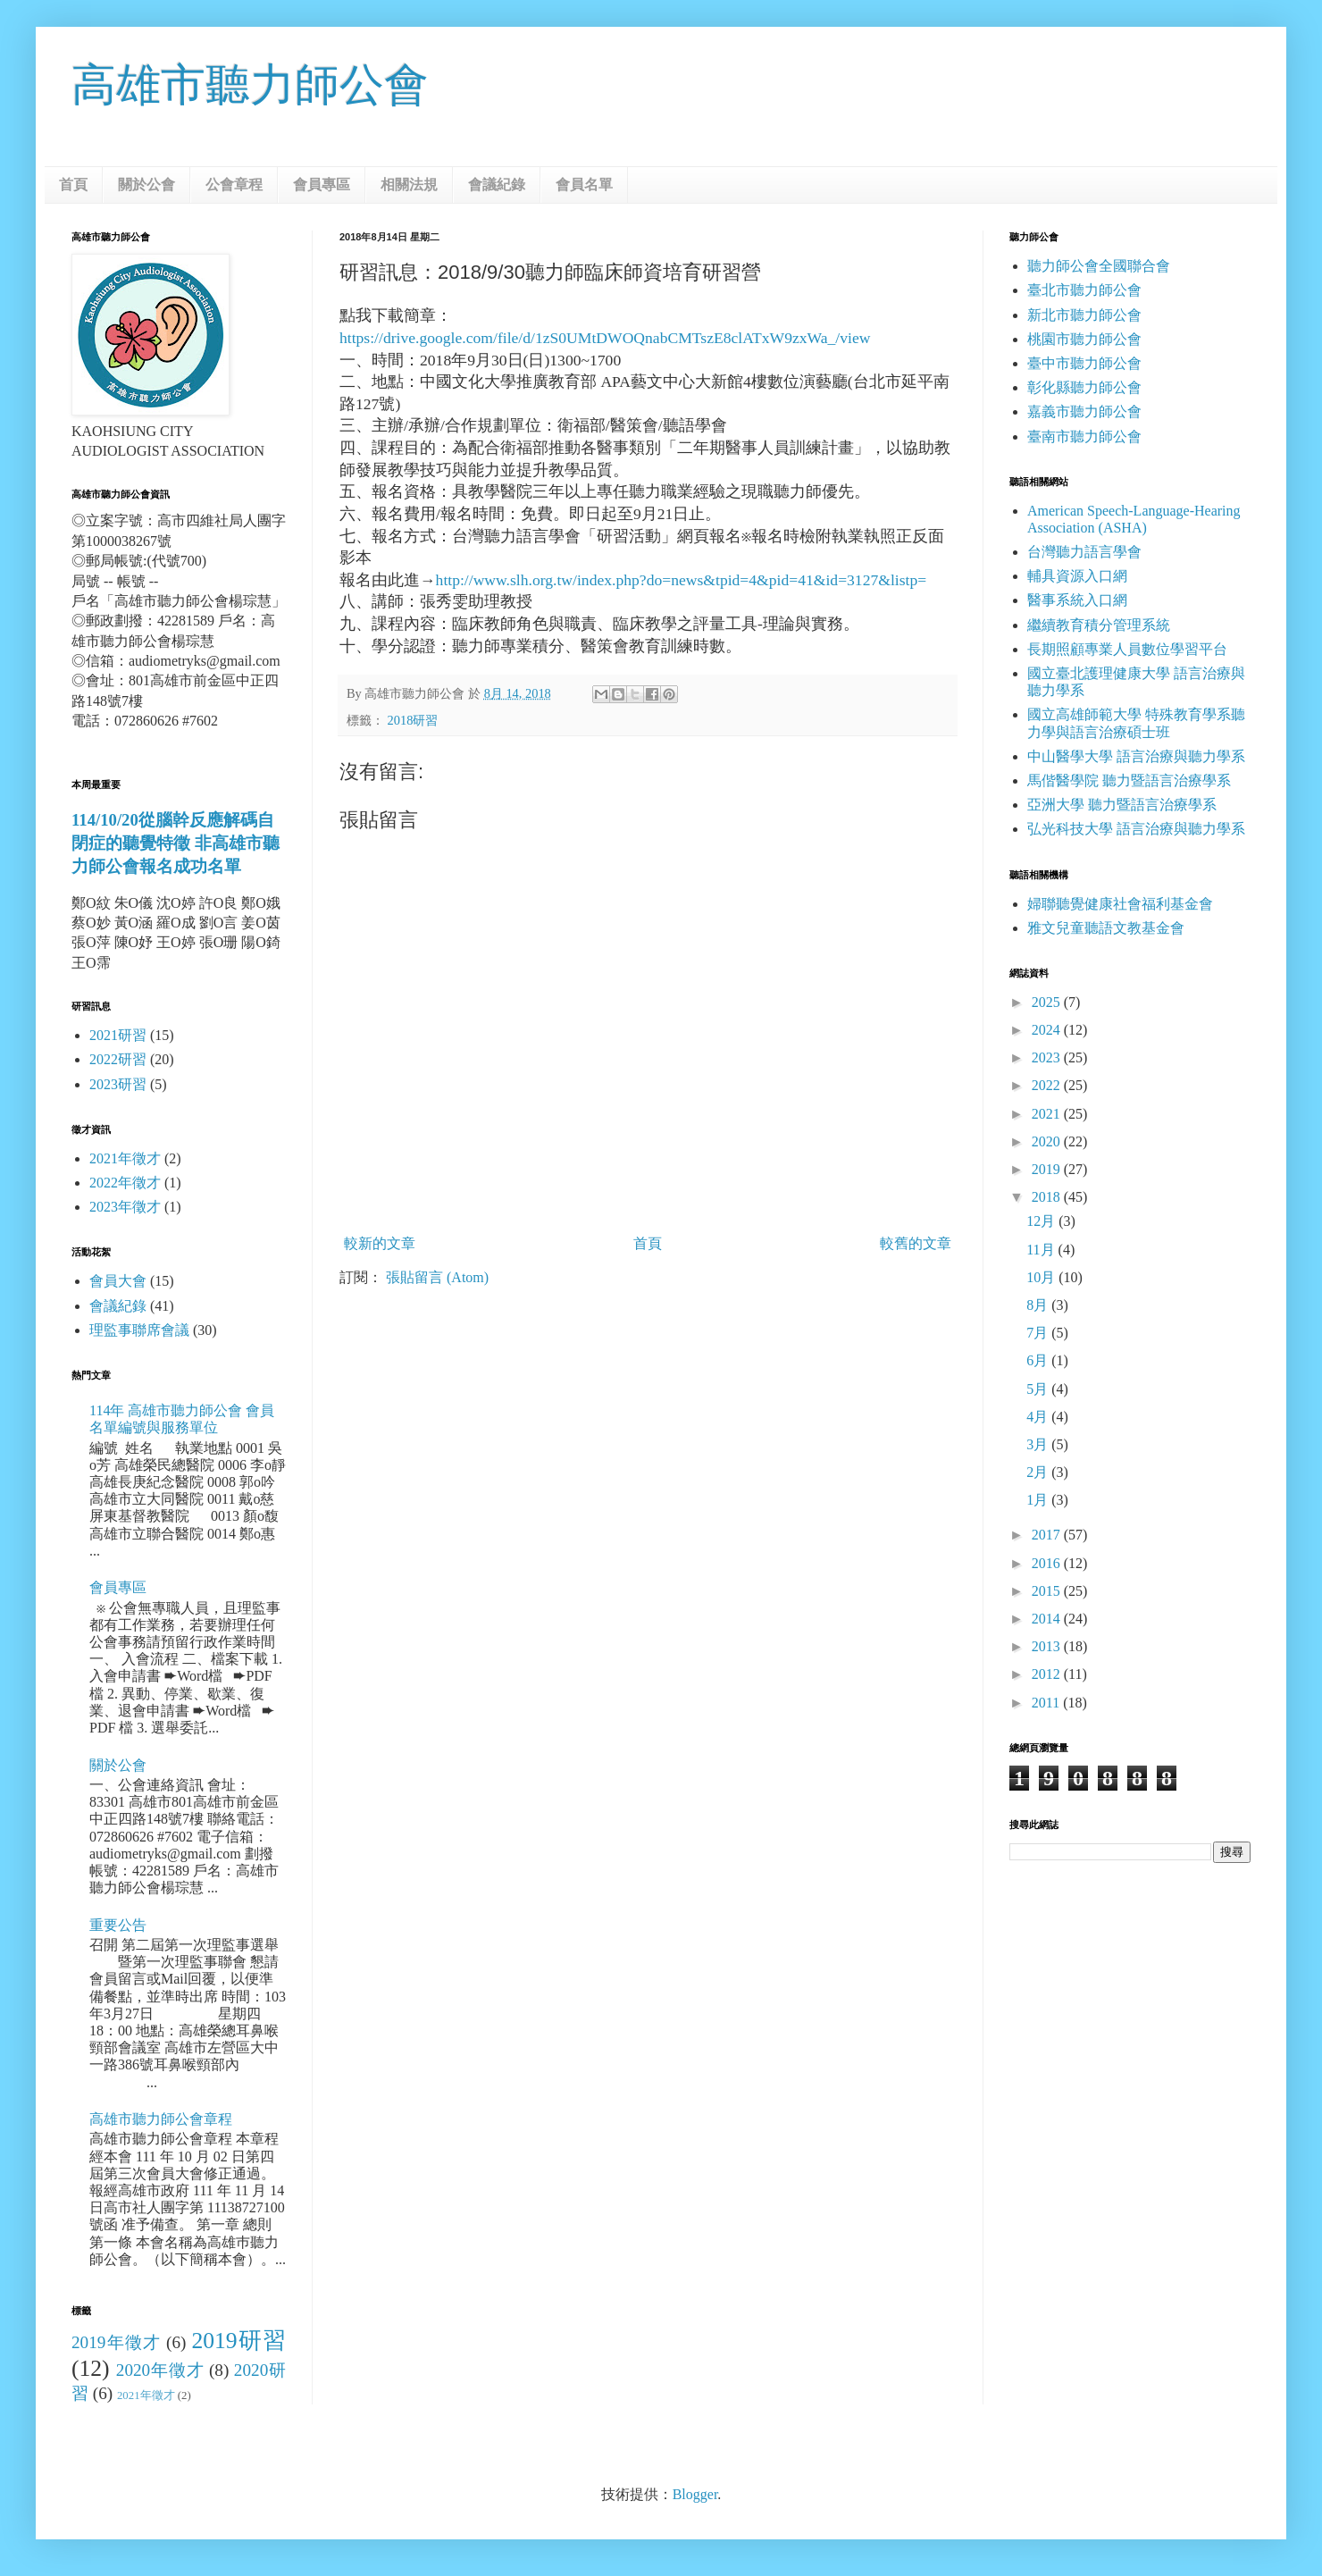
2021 (1048, 1113)
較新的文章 (379, 1243)
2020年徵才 (160, 2370)
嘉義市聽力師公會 (1084, 411)
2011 (1047, 1702)
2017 (1048, 1534)
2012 (1048, 1674)
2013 (1048, 1646)
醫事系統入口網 (1077, 600)
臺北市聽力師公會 (1084, 290)
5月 (1038, 1389)
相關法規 (409, 184)
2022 (1048, 1085)
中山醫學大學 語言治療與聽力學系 (1136, 756)
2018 (1048, 1196)
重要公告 (117, 1925)
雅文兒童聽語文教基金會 (1105, 928)
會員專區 (321, 184)
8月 (1038, 1305)
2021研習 (117, 1035)
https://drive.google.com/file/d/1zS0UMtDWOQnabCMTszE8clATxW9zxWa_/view (604, 338)
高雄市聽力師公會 (250, 85)
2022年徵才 (125, 1182)
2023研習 (117, 1084)
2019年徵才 (116, 2342)
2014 (1048, 1618)
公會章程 (234, 184)
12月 (1042, 1221)
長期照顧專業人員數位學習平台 (1127, 649)
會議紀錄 (496, 184)
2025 (1048, 1002)
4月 (1038, 1416)
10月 (1042, 1277)
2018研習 (413, 720)
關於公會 (146, 184)
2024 (1048, 1029)
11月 (1042, 1249)
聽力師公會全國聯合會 (1098, 265)
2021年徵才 (125, 1158)
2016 (1048, 1563)
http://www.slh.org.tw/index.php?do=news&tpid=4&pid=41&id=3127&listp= (681, 580)
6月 (1038, 1360)
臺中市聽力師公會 (1084, 363)
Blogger (695, 2494)
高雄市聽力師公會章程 (160, 2119)
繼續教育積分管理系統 (1098, 625)
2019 (1048, 1169)
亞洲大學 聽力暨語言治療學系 (1122, 804)
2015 (1048, 1590)
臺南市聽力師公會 (1084, 436)
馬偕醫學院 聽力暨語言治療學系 (1129, 780)
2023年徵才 (125, 1206)
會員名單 (584, 184)
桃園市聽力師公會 (1084, 339)
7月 (1038, 1332)
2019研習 (238, 2341)
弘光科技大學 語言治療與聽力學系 (1136, 828)
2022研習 (117, 1059)
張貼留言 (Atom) (437, 1277)
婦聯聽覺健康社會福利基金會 (1120, 903)
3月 (1038, 1444)
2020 (1048, 1141)
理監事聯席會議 (139, 1330)
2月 (1038, 1472)
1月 (1038, 1499)
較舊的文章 (915, 1243)
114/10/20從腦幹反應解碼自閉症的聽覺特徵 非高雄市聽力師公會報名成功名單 (175, 843)
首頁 (73, 184)
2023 (1048, 1057)
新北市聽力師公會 (1084, 315)
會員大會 (117, 1280)
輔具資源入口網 (1077, 575)
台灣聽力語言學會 (1084, 551)
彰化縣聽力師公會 (1084, 387)
